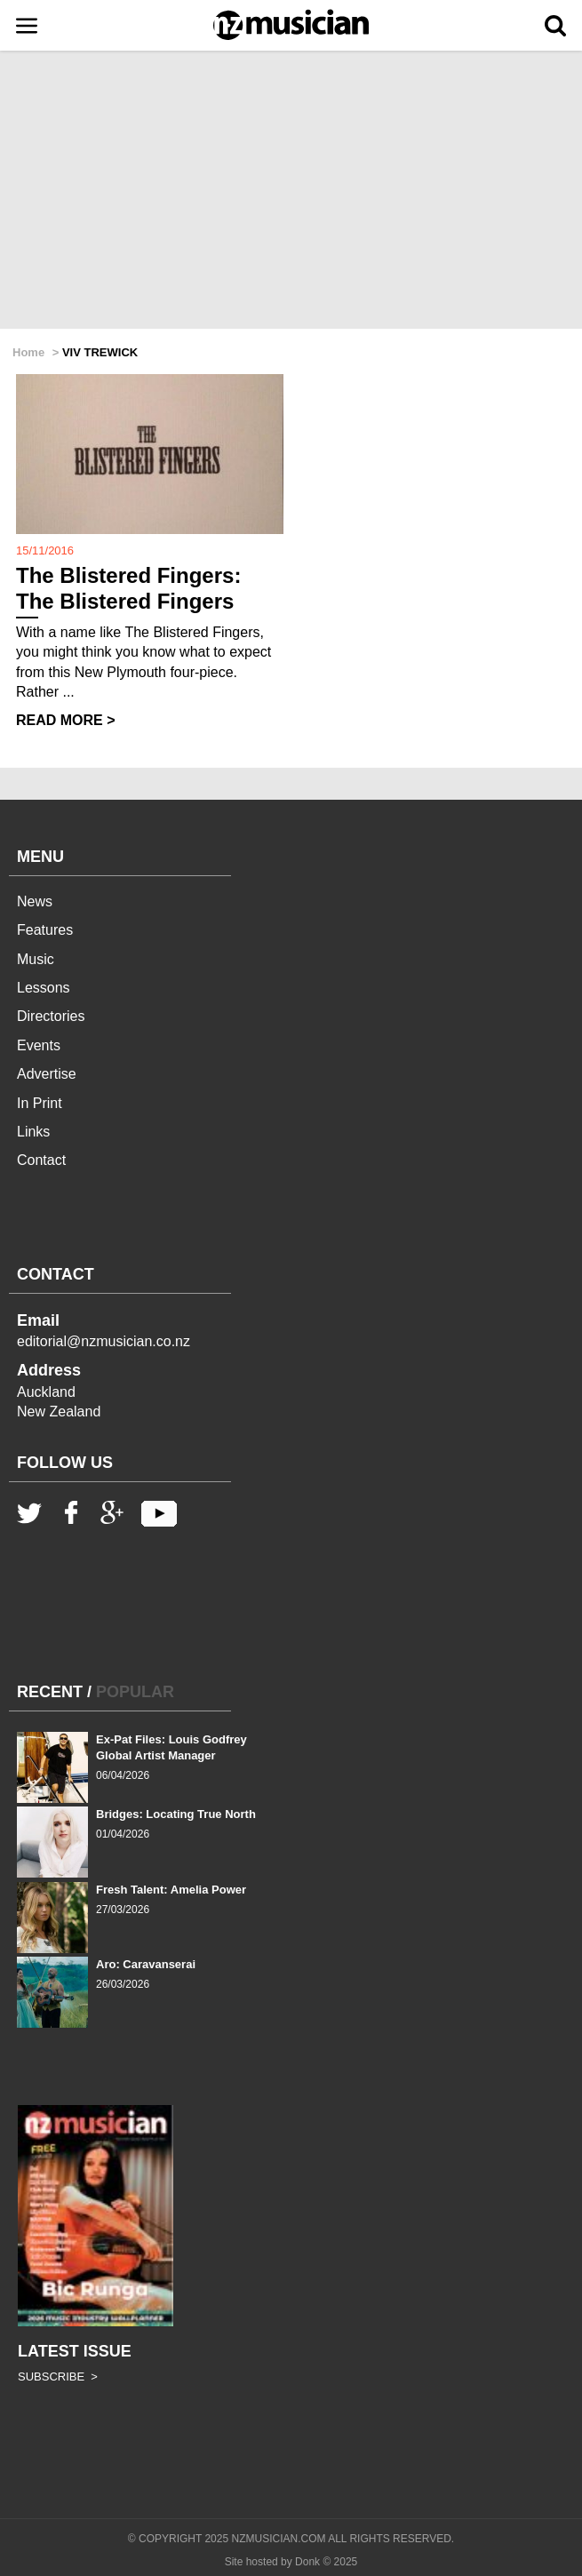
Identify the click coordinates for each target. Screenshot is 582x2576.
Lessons (43, 987)
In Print (39, 1103)
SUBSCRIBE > (58, 2376)
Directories (50, 1016)
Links (33, 1131)
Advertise (46, 1073)
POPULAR (135, 1692)
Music (35, 959)
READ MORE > (66, 720)
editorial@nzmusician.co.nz (103, 1341)
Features (45, 929)
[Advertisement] (291, 191)
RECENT (50, 1692)
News (34, 901)
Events (38, 1045)
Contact (41, 1160)
